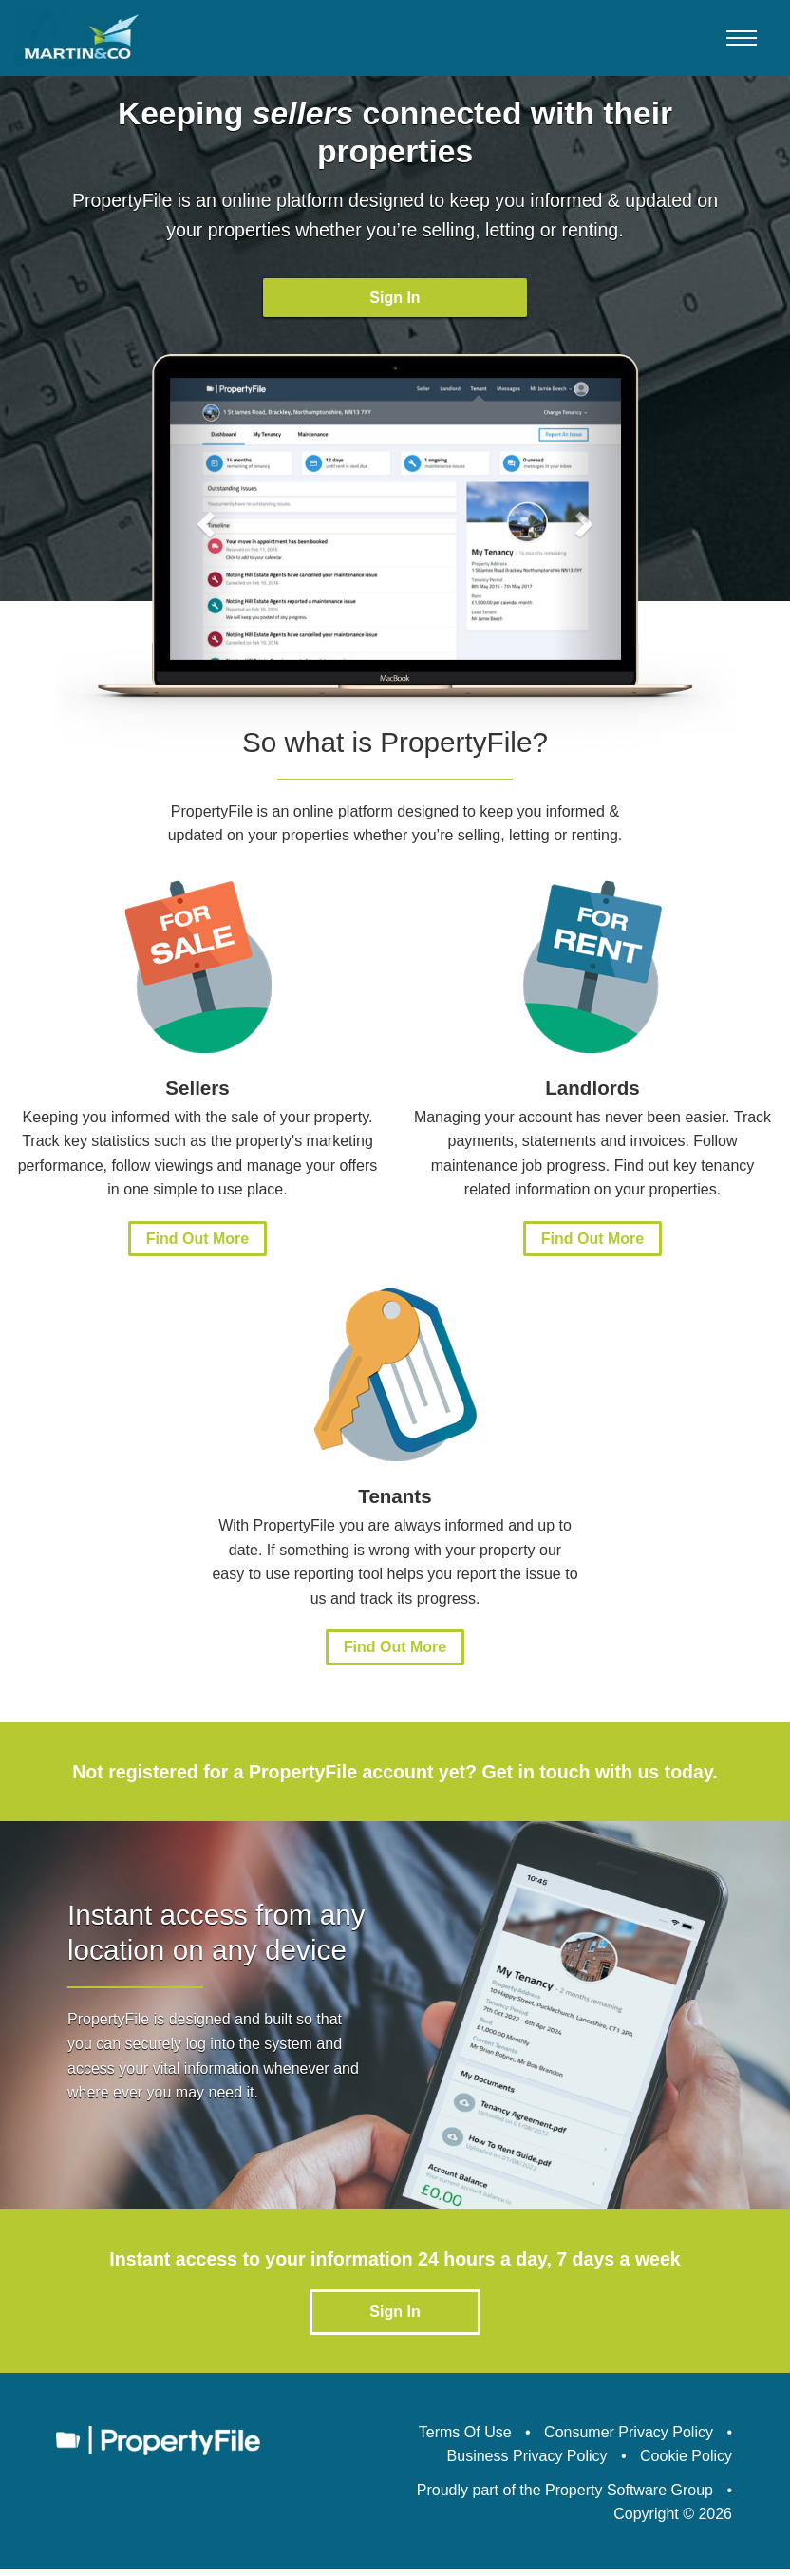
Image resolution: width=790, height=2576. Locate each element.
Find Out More (197, 1245)
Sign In (394, 298)
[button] (203, 525)
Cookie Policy (686, 2462)
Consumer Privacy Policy (628, 2438)
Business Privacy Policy (527, 2462)
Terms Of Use (465, 2438)
